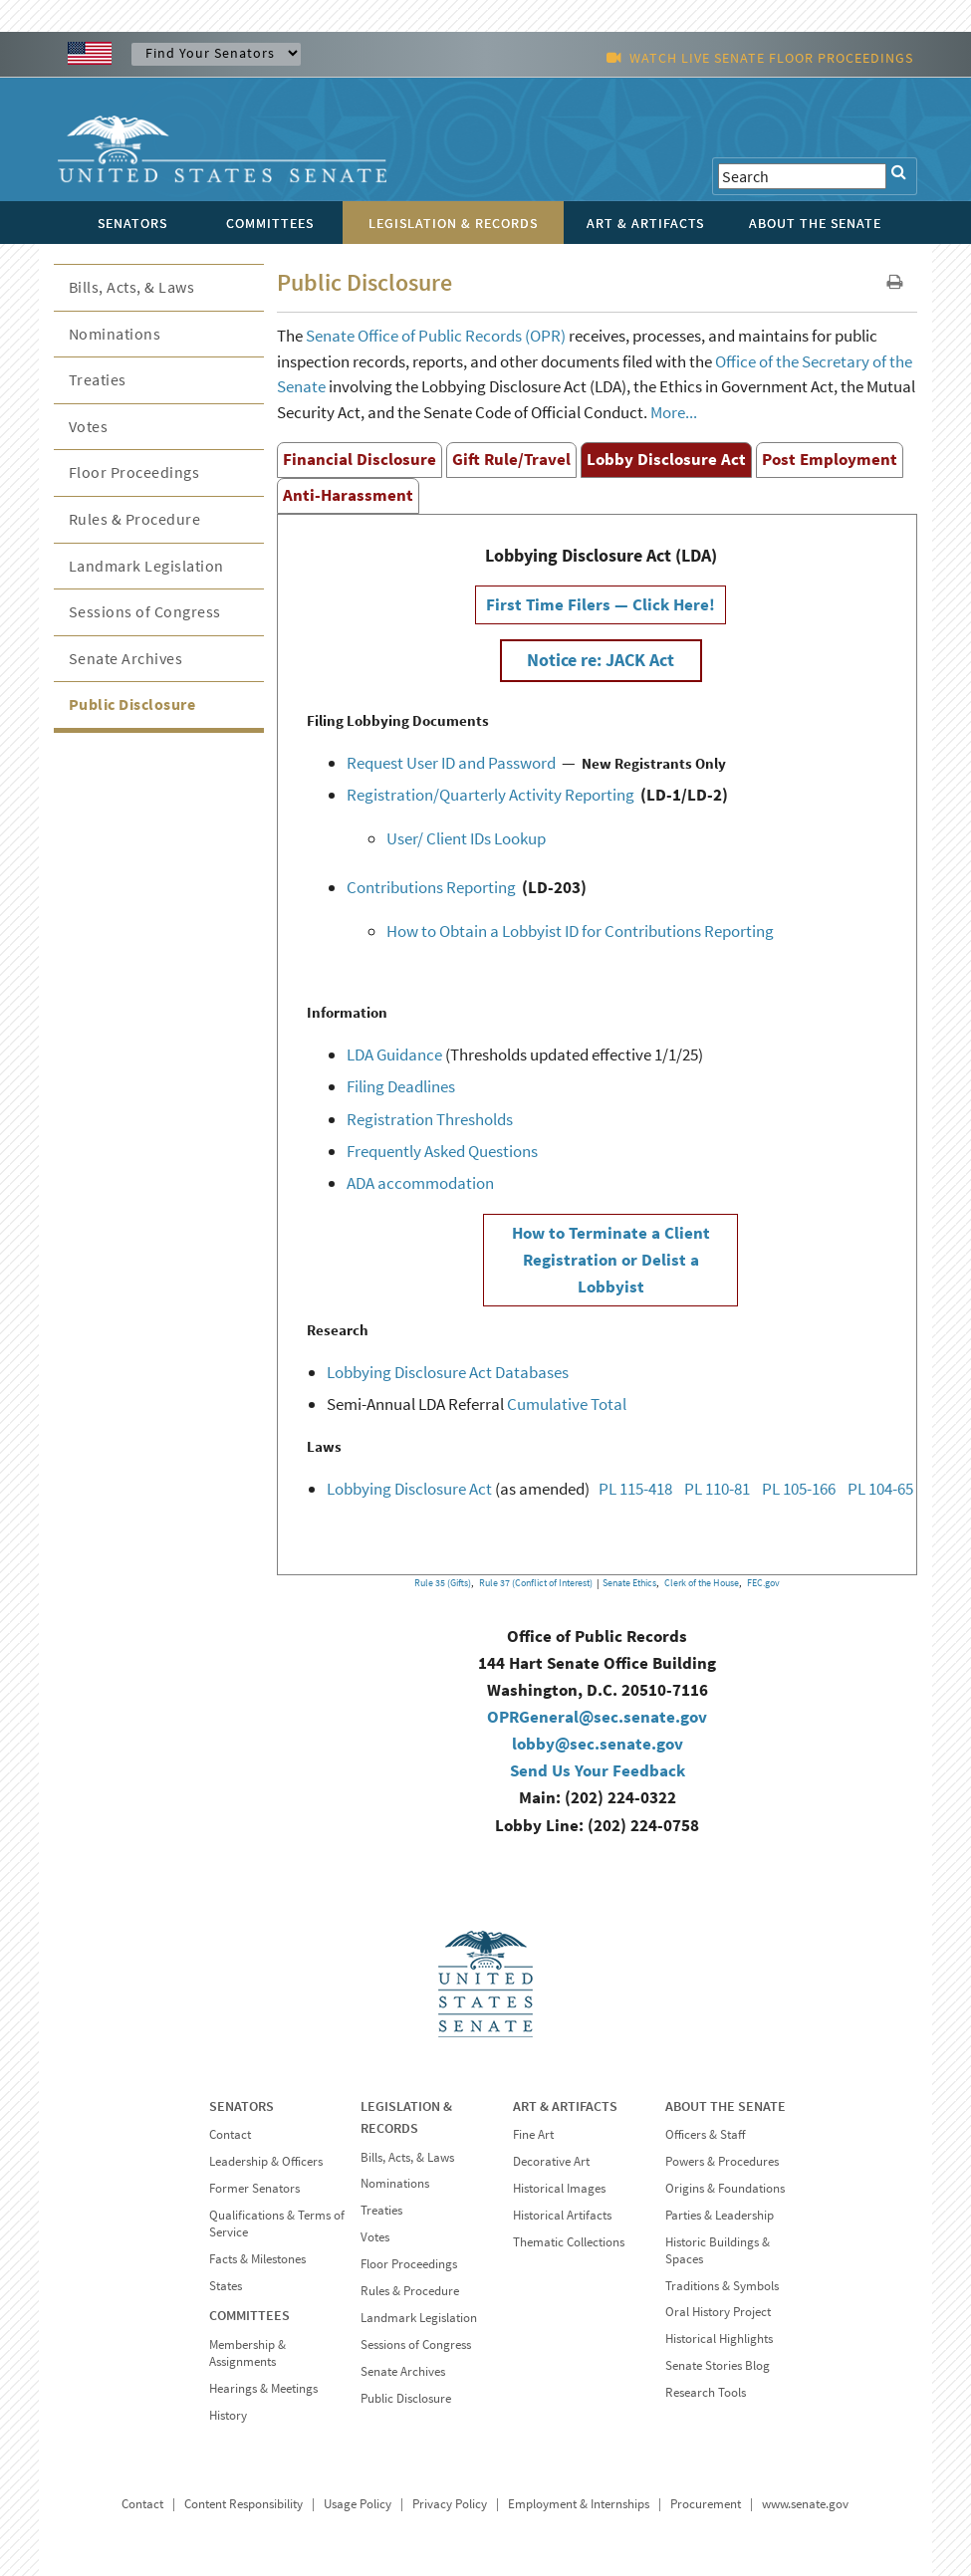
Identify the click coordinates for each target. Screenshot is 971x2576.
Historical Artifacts (562, 2215)
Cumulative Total (566, 1404)
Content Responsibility (243, 2503)
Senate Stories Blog (717, 2365)
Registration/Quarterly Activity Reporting (490, 795)
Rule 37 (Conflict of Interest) (536, 1582)
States (225, 2285)
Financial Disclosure (359, 459)
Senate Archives (126, 658)
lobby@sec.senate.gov (597, 1744)
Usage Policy (357, 2503)
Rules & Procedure (135, 519)
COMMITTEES (249, 2315)
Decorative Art (551, 2161)
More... (673, 412)
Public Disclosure (132, 704)
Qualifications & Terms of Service (277, 2223)
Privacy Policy (449, 2503)
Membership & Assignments (247, 2353)
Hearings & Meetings (263, 2388)
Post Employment (829, 459)
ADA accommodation (420, 1183)
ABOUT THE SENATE (725, 2106)
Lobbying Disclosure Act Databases (448, 1372)
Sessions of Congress (145, 611)
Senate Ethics (629, 1582)
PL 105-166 (799, 1489)
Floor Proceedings (134, 472)
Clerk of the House (701, 1582)
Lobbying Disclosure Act (409, 1489)
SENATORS (241, 2106)
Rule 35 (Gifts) (442, 1582)
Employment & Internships (578, 2503)
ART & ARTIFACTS (565, 2106)
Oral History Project (718, 2311)
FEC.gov (763, 1582)
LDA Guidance (394, 1054)
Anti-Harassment (348, 495)
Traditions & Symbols (722, 2285)
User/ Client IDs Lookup (466, 838)
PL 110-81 (717, 1489)
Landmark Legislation (146, 566)
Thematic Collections (568, 2241)
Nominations (115, 334)
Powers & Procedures (722, 2161)
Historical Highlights (719, 2338)
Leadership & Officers (266, 2161)
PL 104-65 (880, 1489)
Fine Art (533, 2134)
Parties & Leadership (719, 2215)
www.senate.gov (805, 2503)
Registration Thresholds (430, 1119)
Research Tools (705, 2392)
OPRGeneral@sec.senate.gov (597, 1717)
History (228, 2415)
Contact (230, 2134)
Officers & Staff (705, 2134)
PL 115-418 (635, 1489)
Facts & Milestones (257, 2258)
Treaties (97, 379)
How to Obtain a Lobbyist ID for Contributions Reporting (580, 931)
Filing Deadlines (401, 1086)
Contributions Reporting (431, 887)
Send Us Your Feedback (597, 1770)
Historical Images (559, 2188)
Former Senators (254, 2188)
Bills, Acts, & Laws (132, 287)
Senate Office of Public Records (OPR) (436, 336)
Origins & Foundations (725, 2188)
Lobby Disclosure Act (666, 459)
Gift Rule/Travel (511, 459)
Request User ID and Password (451, 763)
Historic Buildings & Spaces (717, 2250)
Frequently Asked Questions (442, 1151)
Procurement (705, 2503)
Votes (89, 426)
